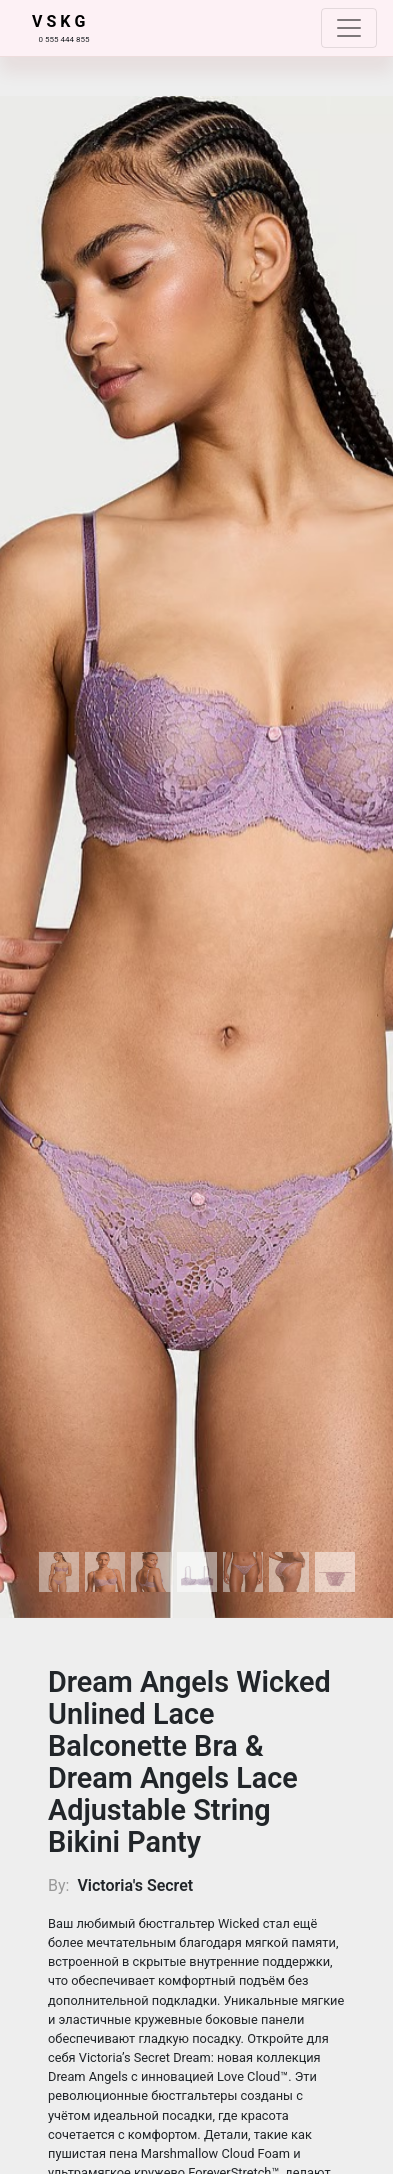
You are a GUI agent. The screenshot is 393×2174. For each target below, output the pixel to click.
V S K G (58, 21)
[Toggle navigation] (349, 28)
